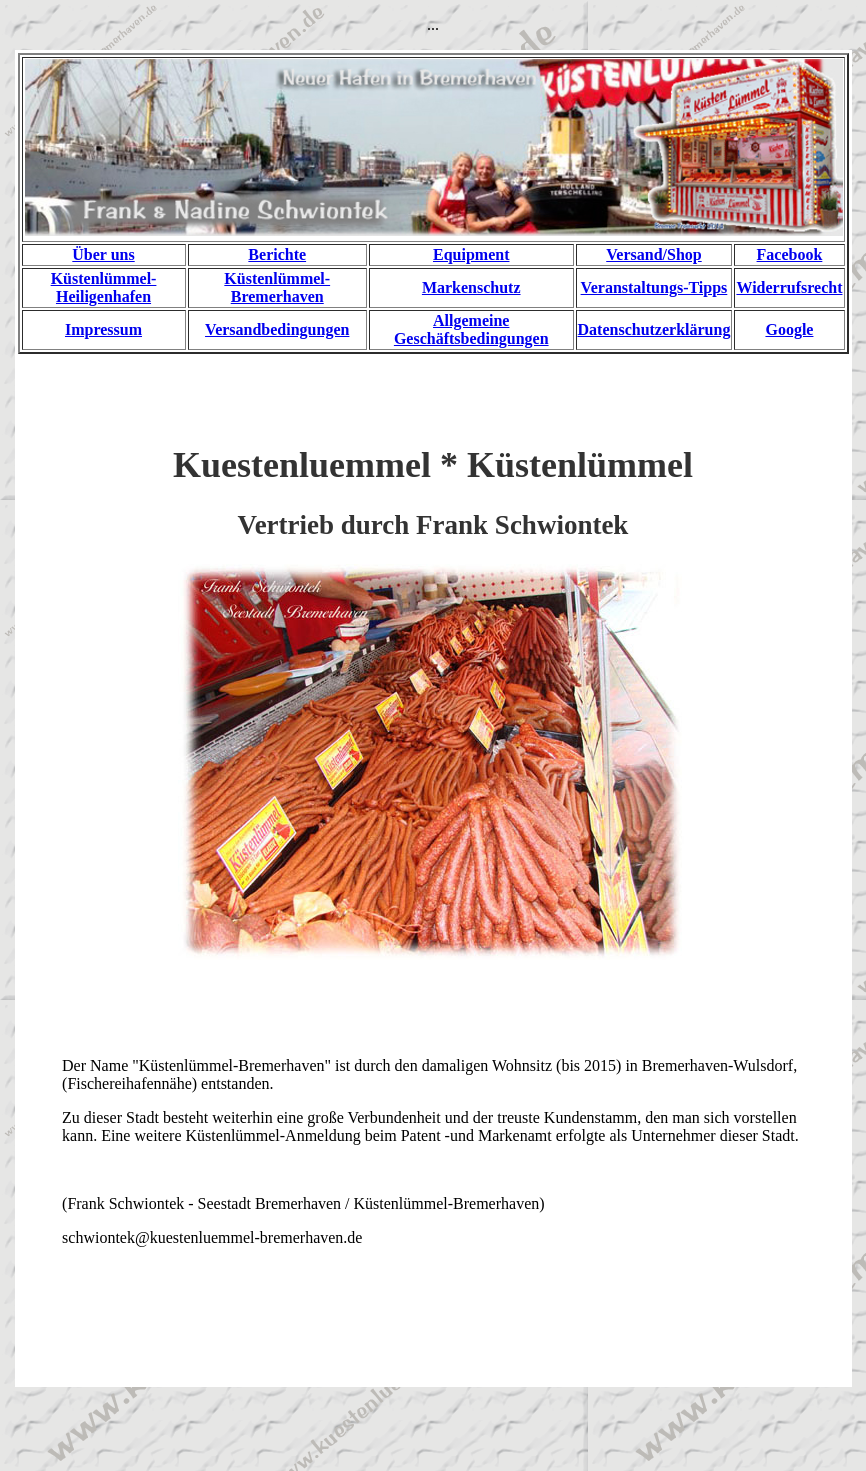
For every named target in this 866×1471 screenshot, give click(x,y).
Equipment (471, 254)
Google (789, 329)
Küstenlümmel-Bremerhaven (277, 287)
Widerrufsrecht (789, 287)
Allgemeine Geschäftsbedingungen (471, 329)
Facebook (790, 254)
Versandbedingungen (277, 329)
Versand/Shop (653, 254)
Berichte (277, 254)
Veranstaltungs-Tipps (654, 287)
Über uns (103, 254)
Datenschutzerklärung (654, 329)
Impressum (103, 329)
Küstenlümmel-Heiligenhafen (104, 287)
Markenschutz (471, 287)
